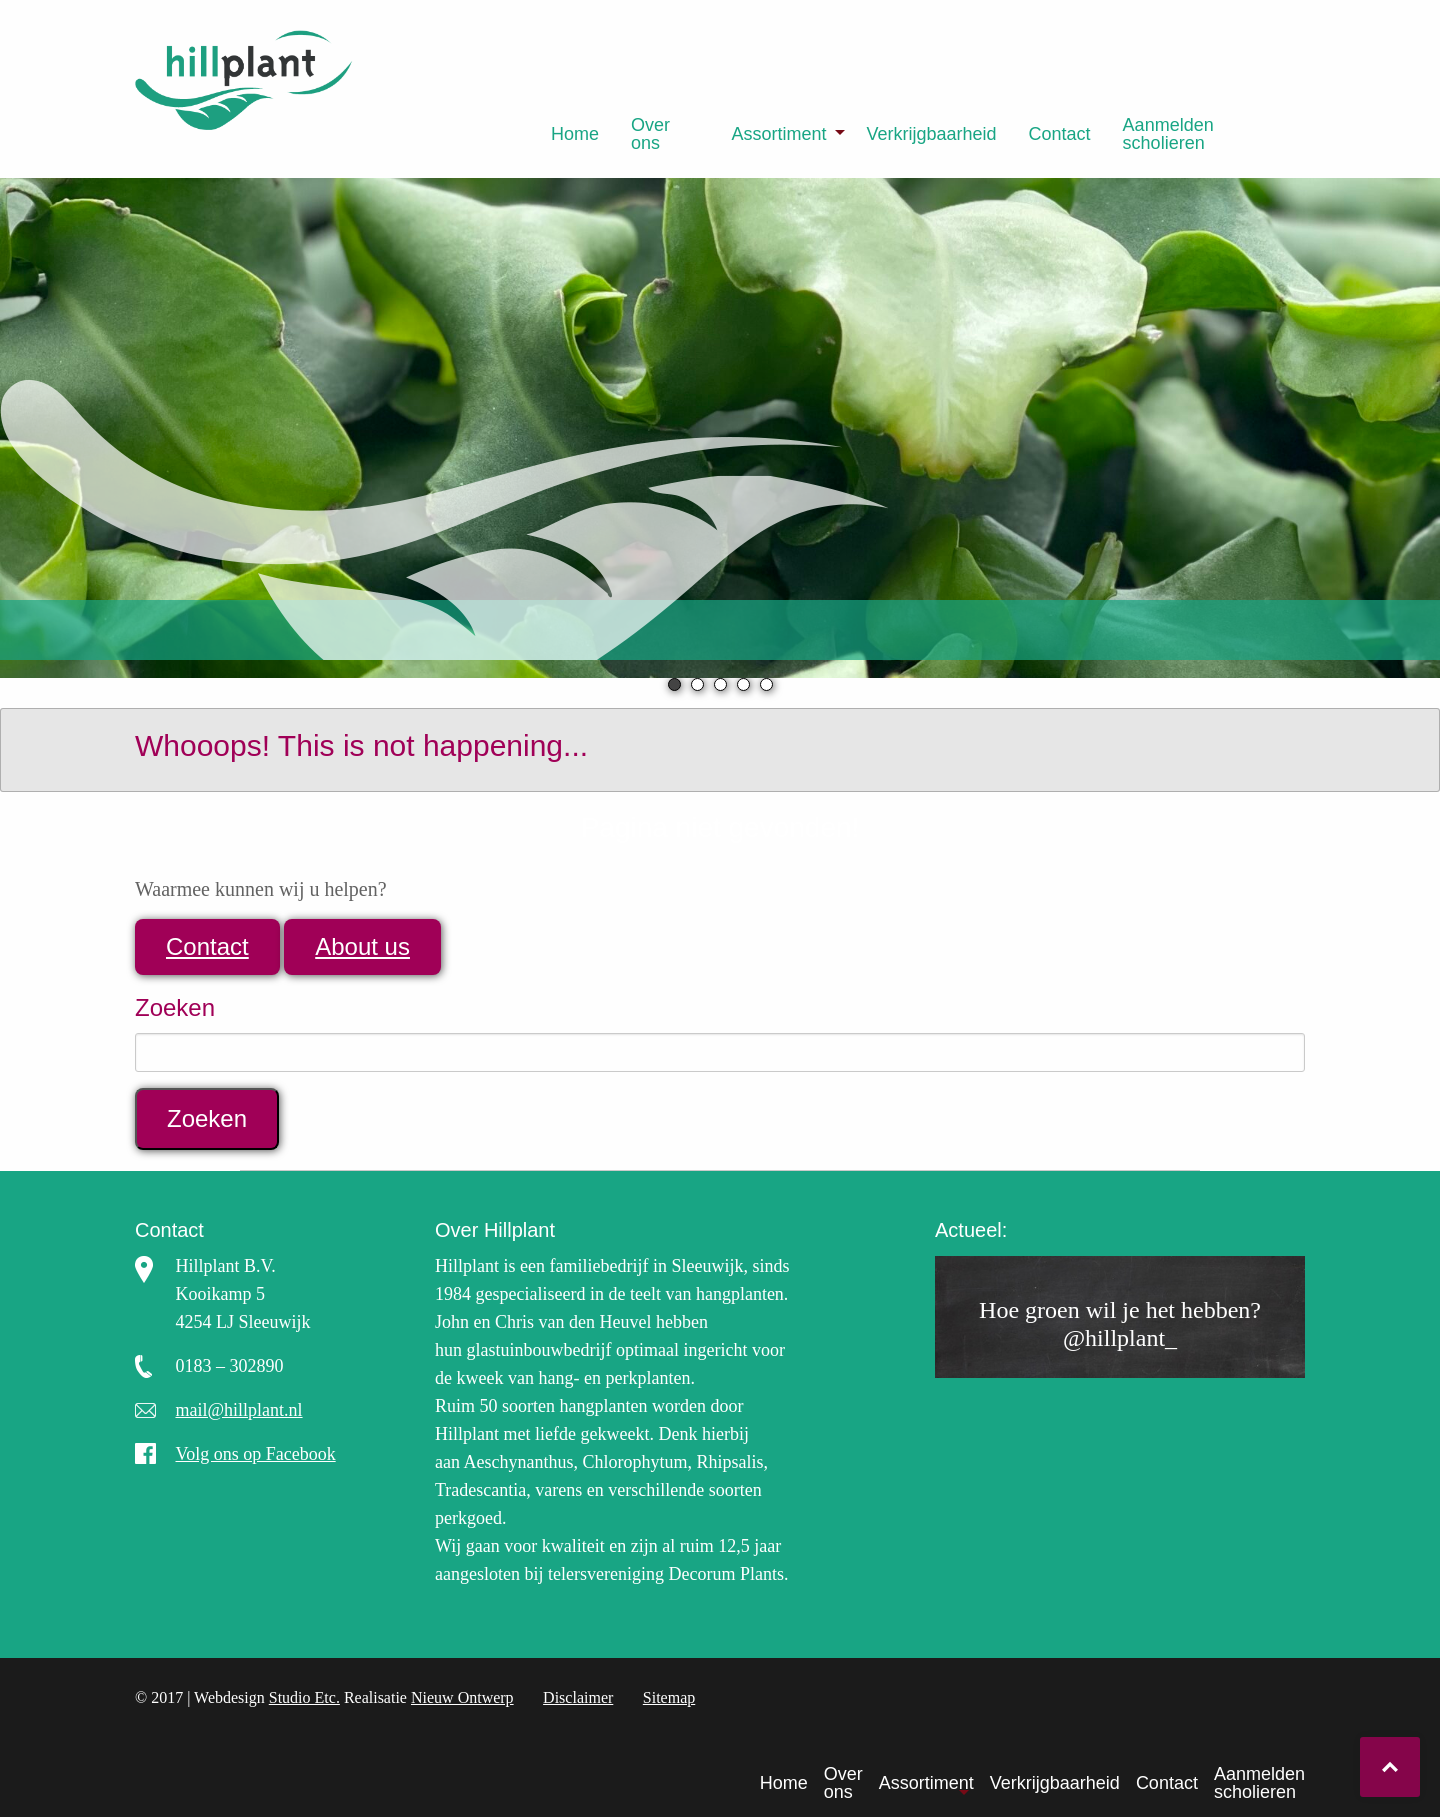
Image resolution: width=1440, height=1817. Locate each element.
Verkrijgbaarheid (931, 134)
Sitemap (669, 1697)
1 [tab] (674, 684)
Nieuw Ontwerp (462, 1697)
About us (362, 946)
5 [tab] (766, 684)
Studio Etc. (304, 1697)
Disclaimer (578, 1697)
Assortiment (778, 134)
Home (575, 134)
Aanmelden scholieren (1168, 134)
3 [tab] (720, 684)
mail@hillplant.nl (239, 1410)
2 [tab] (697, 684)
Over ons (650, 134)
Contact (1060, 134)
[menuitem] (575, 134)
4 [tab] (743, 684)
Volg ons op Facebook (256, 1454)
